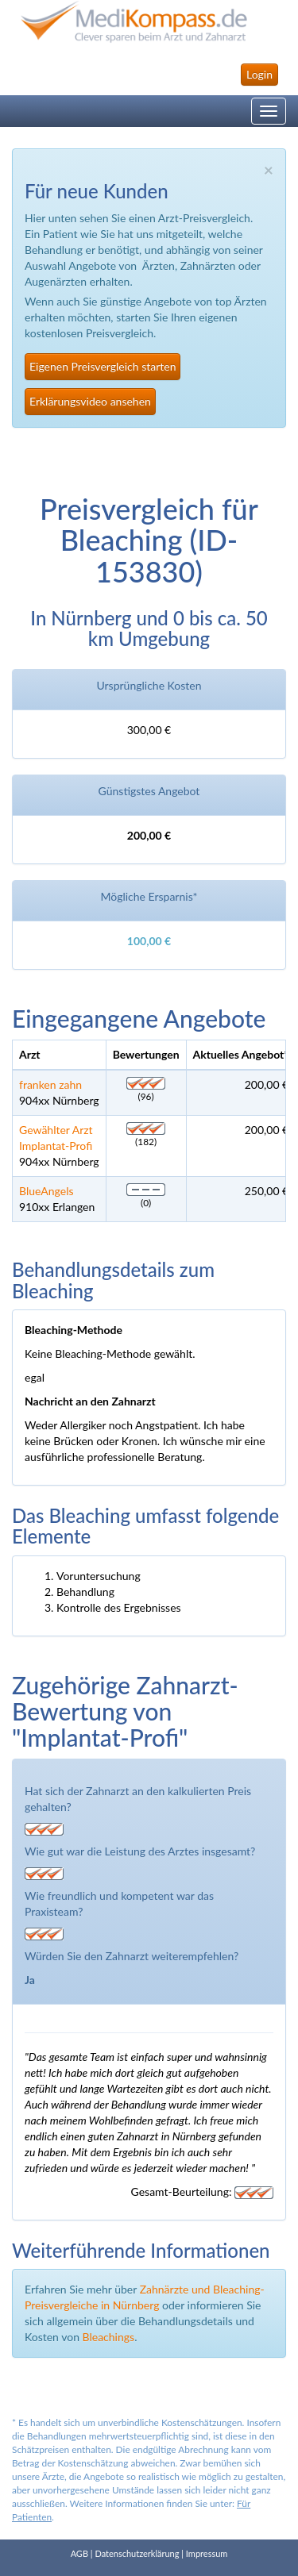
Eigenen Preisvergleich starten (102, 366)
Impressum (207, 2553)
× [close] (268, 169)
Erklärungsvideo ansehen (90, 401)
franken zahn (50, 1084)
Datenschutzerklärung (137, 2553)
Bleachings (109, 2336)
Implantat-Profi (55, 1145)
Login (259, 74)
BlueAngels (46, 1191)
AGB (79, 2553)
